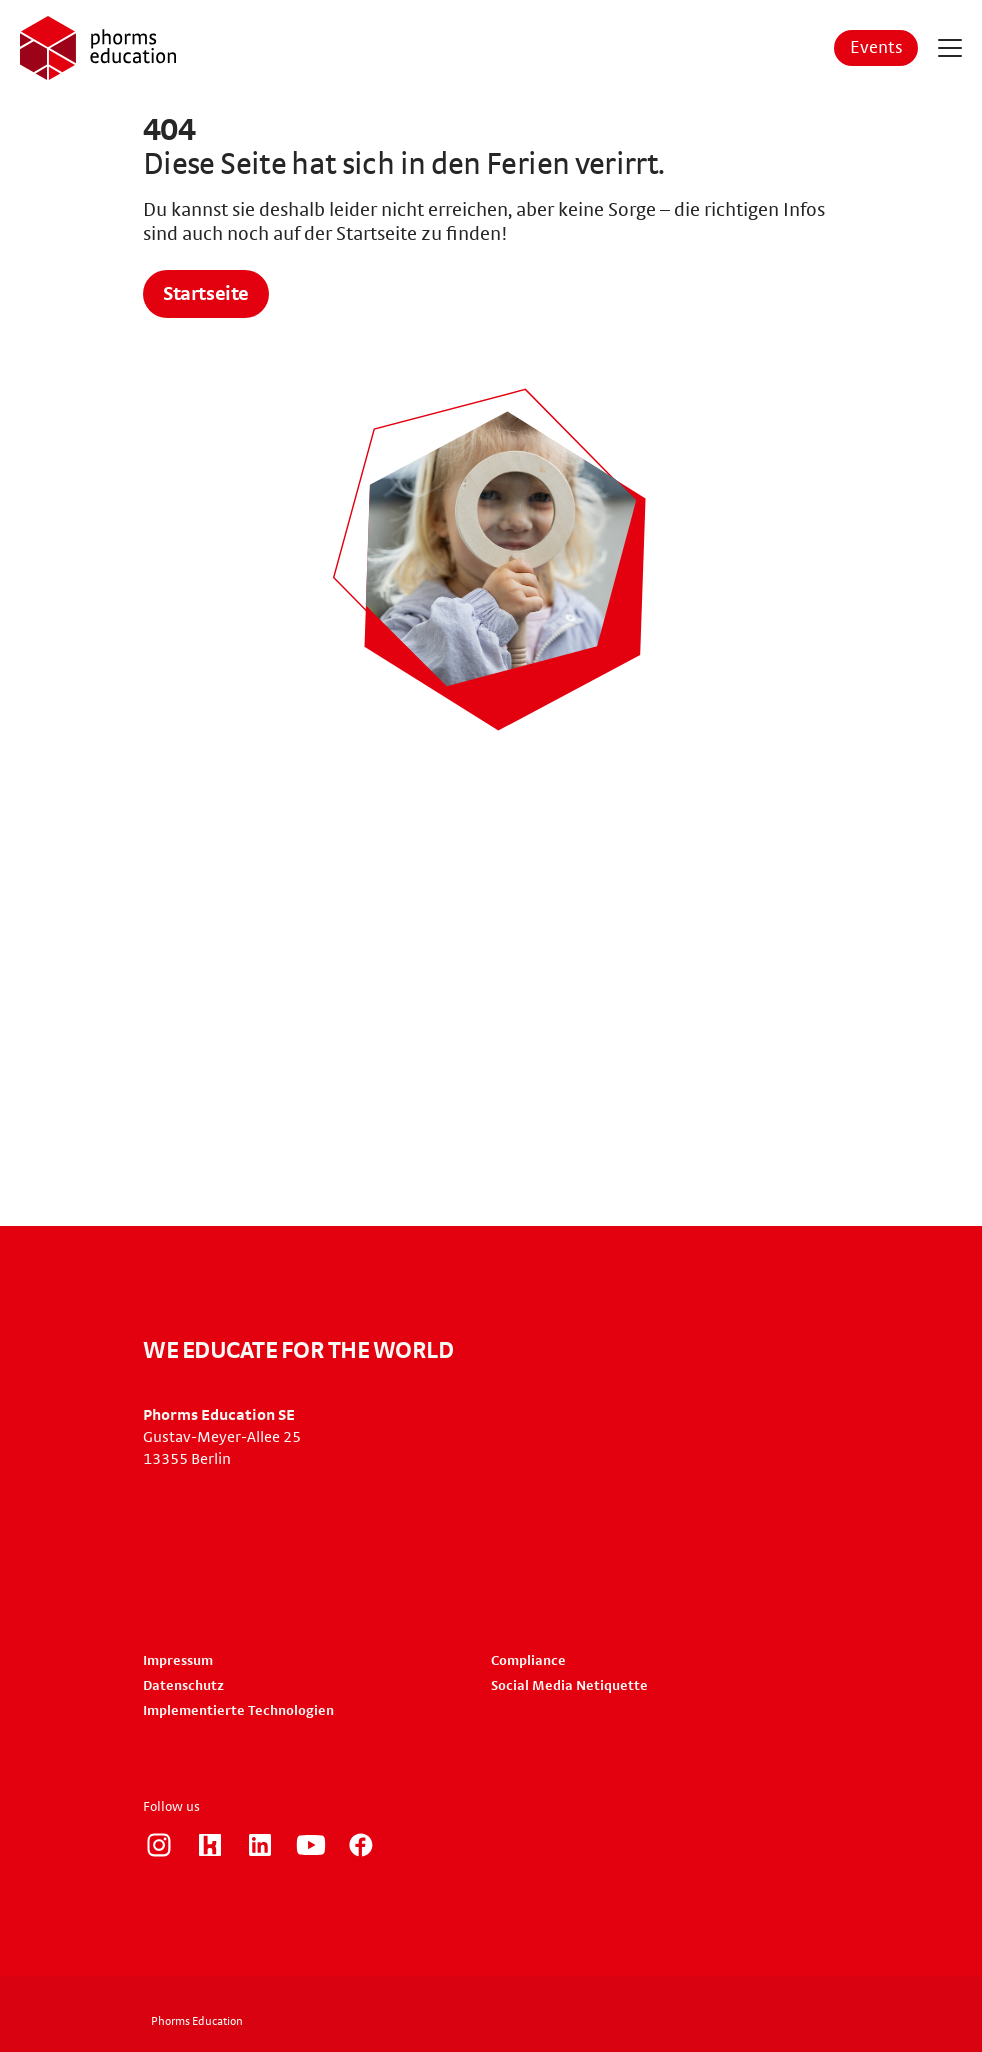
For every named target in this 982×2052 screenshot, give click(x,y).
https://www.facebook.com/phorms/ (361, 1845)
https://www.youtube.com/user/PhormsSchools (311, 1845)
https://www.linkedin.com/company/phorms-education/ (260, 1845)
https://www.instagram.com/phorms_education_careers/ (159, 1845)
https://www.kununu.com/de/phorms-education (210, 1845)
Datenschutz (183, 1686)
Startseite (206, 294)
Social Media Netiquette (569, 1686)
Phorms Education (197, 2021)
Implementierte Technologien (238, 1711)
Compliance (528, 1661)
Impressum (178, 1661)
